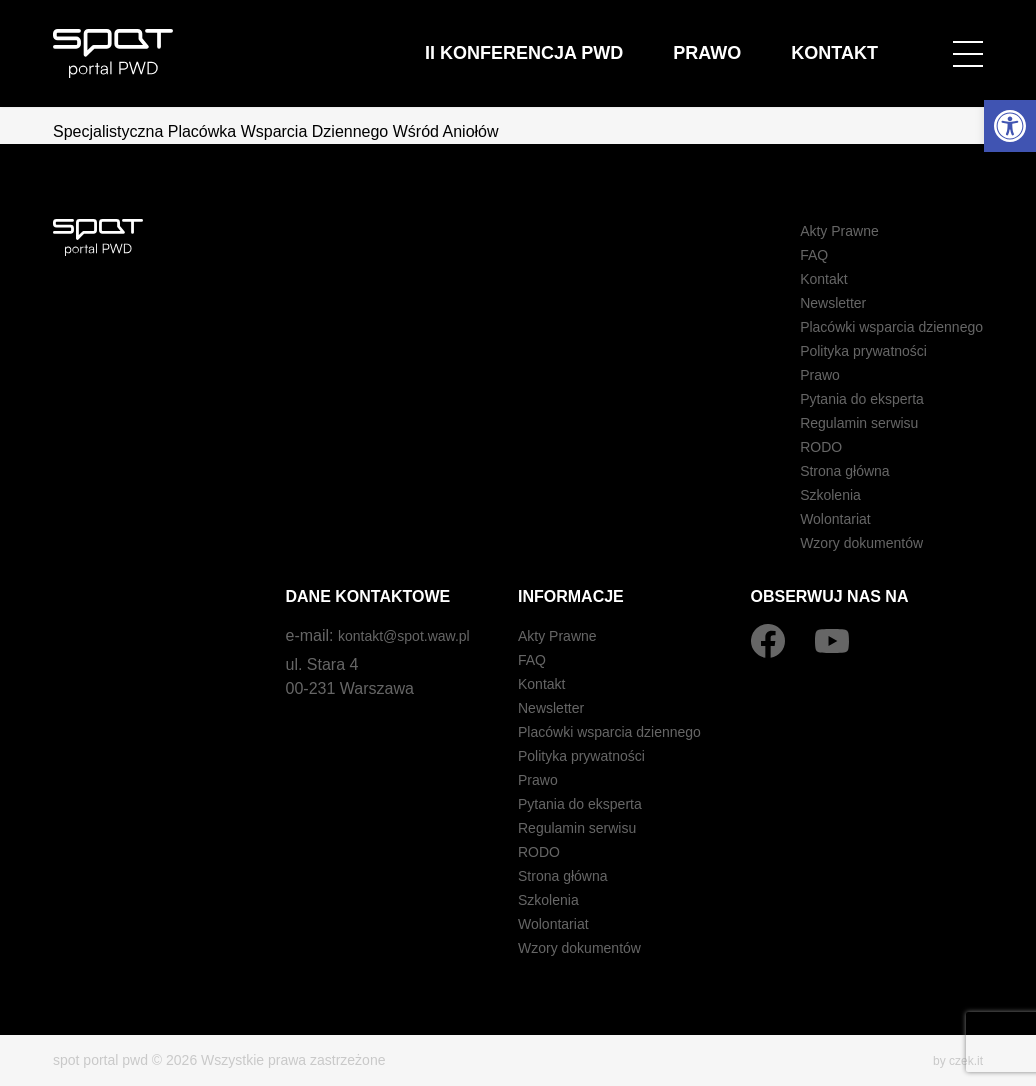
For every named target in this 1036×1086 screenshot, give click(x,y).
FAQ (790, 254)
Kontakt (861, 39)
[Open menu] (968, 40)
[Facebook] (768, 641)
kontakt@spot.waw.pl (413, 635)
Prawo (785, 39)
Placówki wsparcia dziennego (878, 326)
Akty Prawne (819, 230)
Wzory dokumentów (844, 542)
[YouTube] (832, 641)
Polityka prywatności (846, 350)
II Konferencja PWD (669, 39)
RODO (798, 446)
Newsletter (812, 302)
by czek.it (954, 1060)
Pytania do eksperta (844, 398)
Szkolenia (808, 494)
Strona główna (825, 470)
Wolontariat (814, 518)
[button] (1010, 126)
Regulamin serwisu (841, 422)
